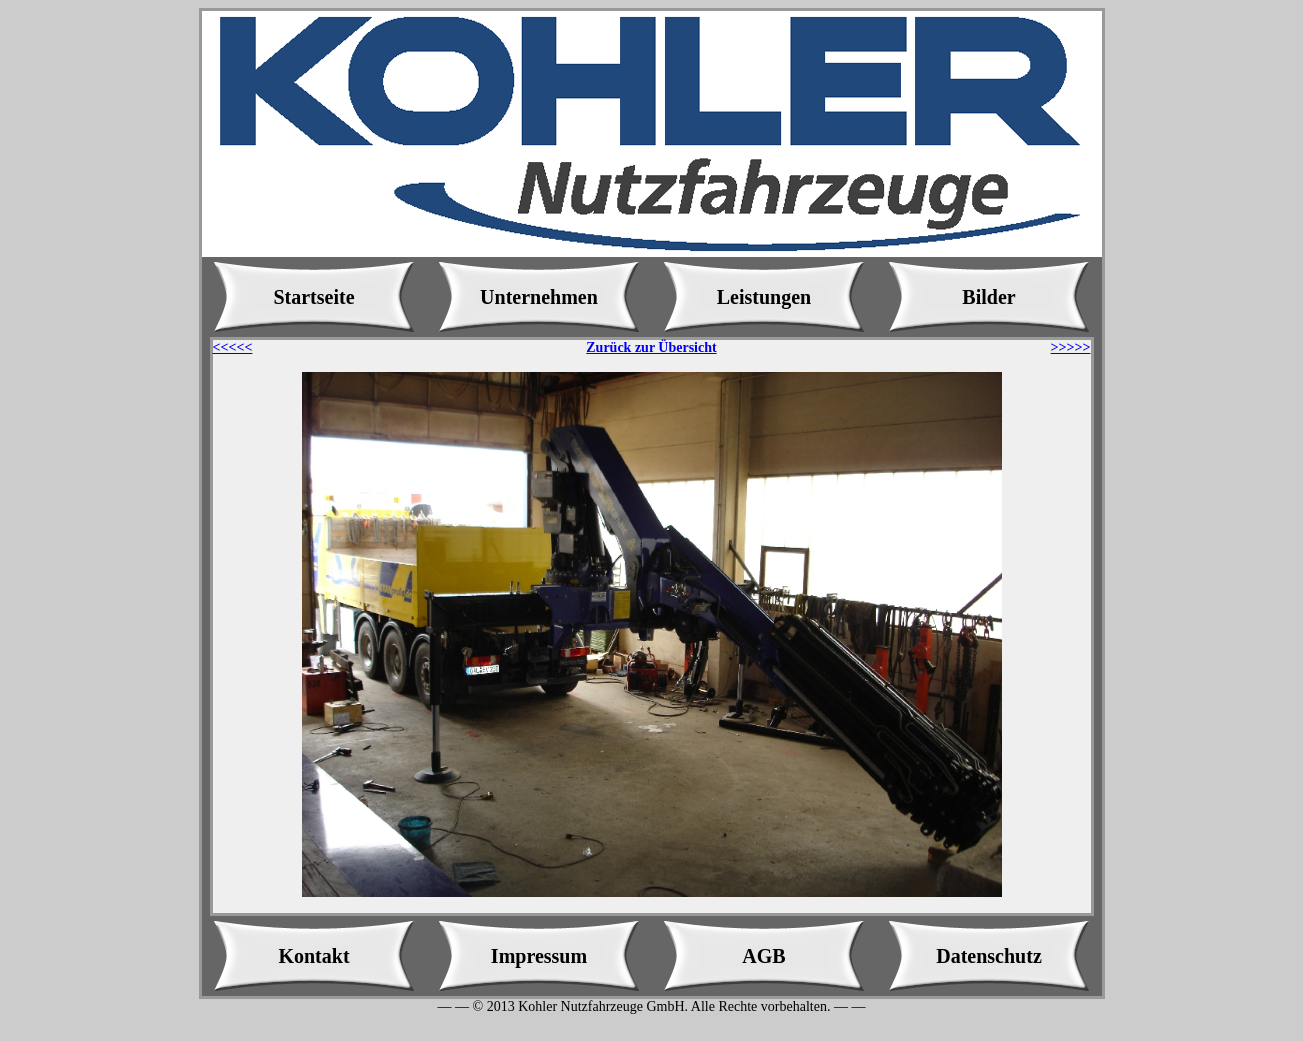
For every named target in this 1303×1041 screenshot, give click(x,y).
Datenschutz (989, 956)
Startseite (313, 297)
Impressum (539, 956)
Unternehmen (539, 297)
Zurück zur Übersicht (651, 347)
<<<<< (233, 347)
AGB (763, 956)
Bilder (988, 297)
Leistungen (764, 297)
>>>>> (1071, 347)
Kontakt (313, 956)
